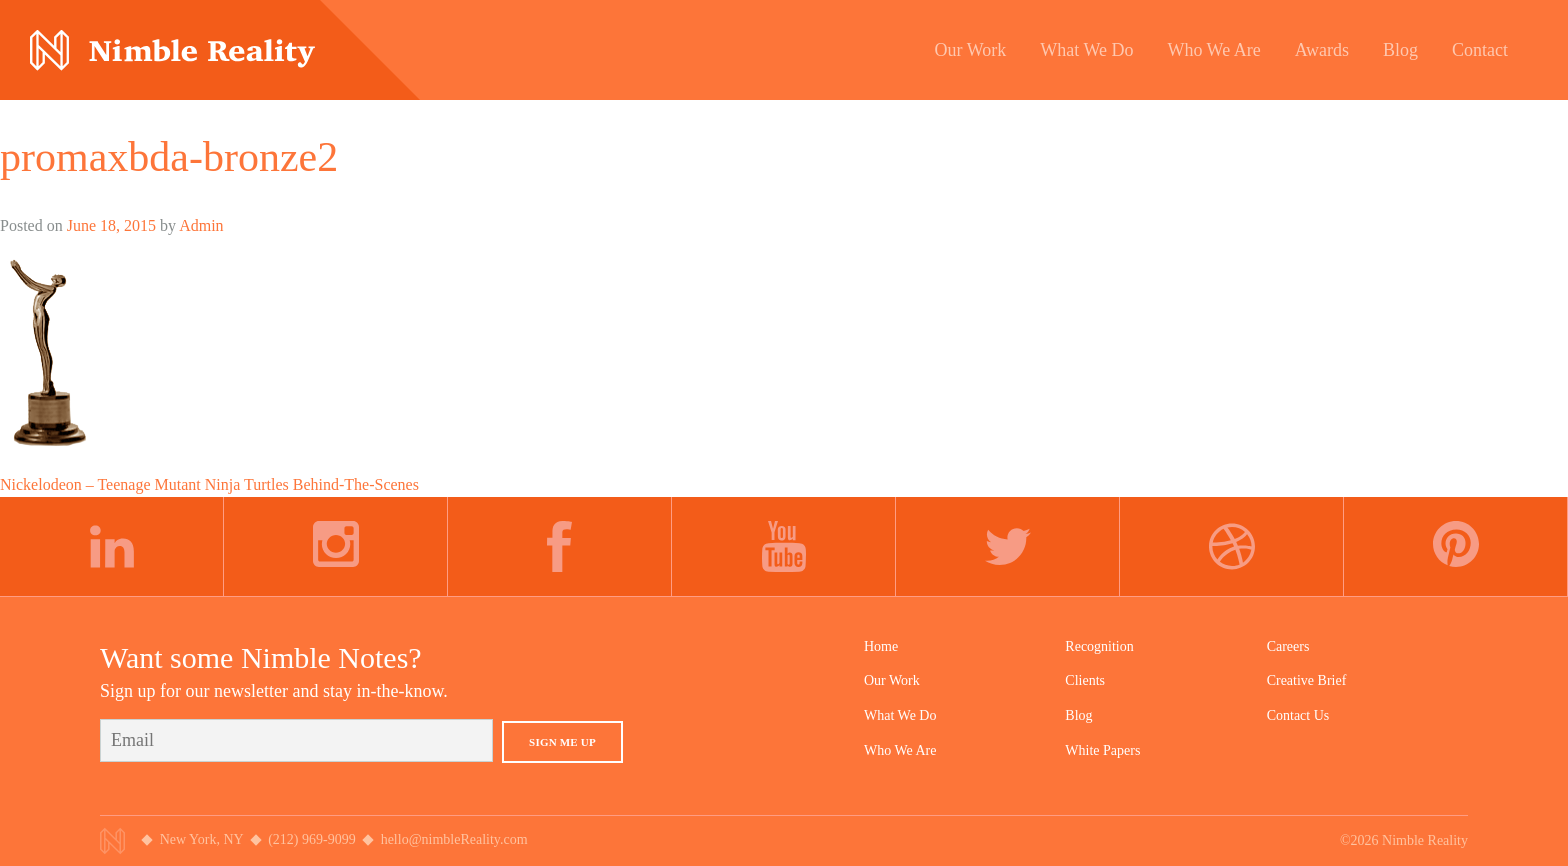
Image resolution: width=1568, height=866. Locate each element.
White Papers (1102, 750)
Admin (201, 225)
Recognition (1099, 646)
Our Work (892, 680)
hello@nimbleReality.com (454, 839)
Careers (1288, 646)
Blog (1078, 715)
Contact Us (1298, 715)
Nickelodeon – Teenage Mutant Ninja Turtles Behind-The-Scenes (209, 484)
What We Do (900, 715)
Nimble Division (172, 50)
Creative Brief (1307, 680)
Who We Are (900, 750)
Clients (1085, 680)
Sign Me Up (562, 742)
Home (881, 646)
